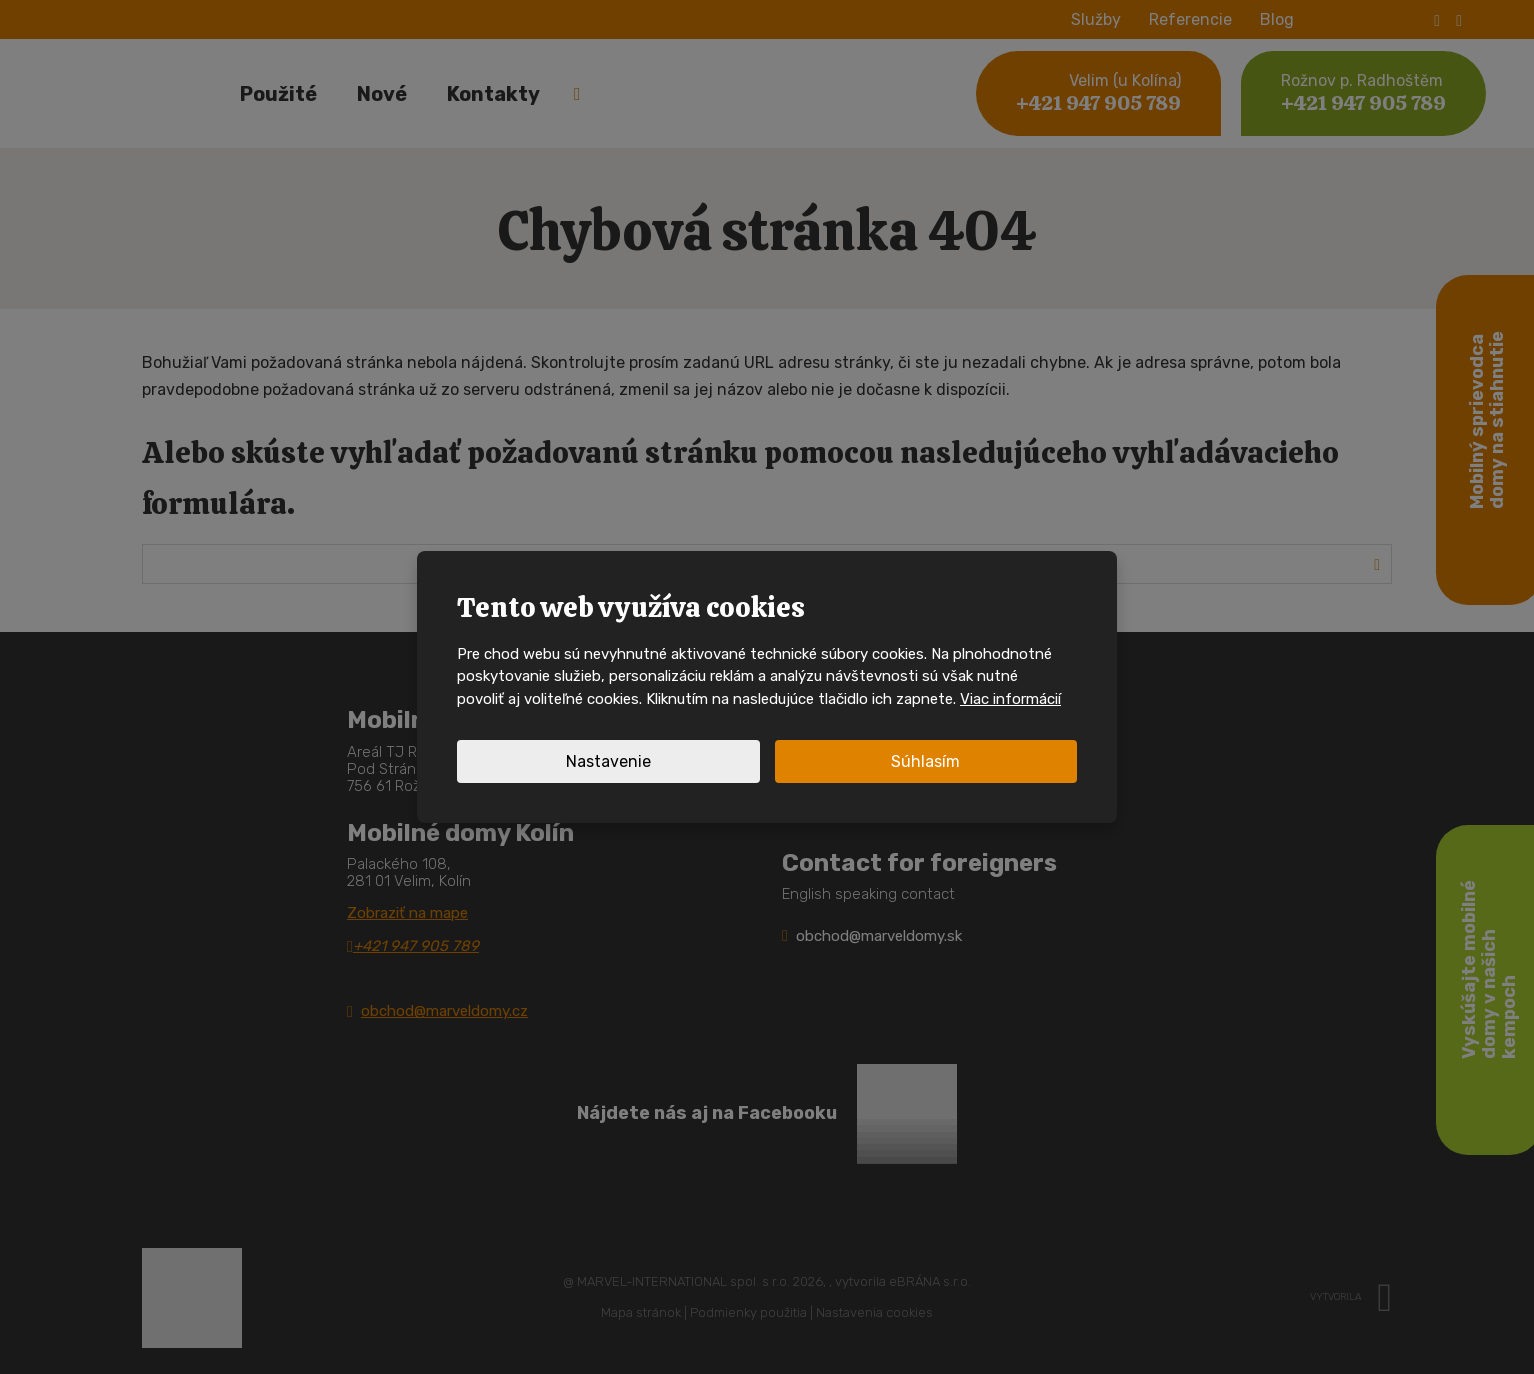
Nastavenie (608, 761)
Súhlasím (925, 761)
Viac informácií (1010, 699)
